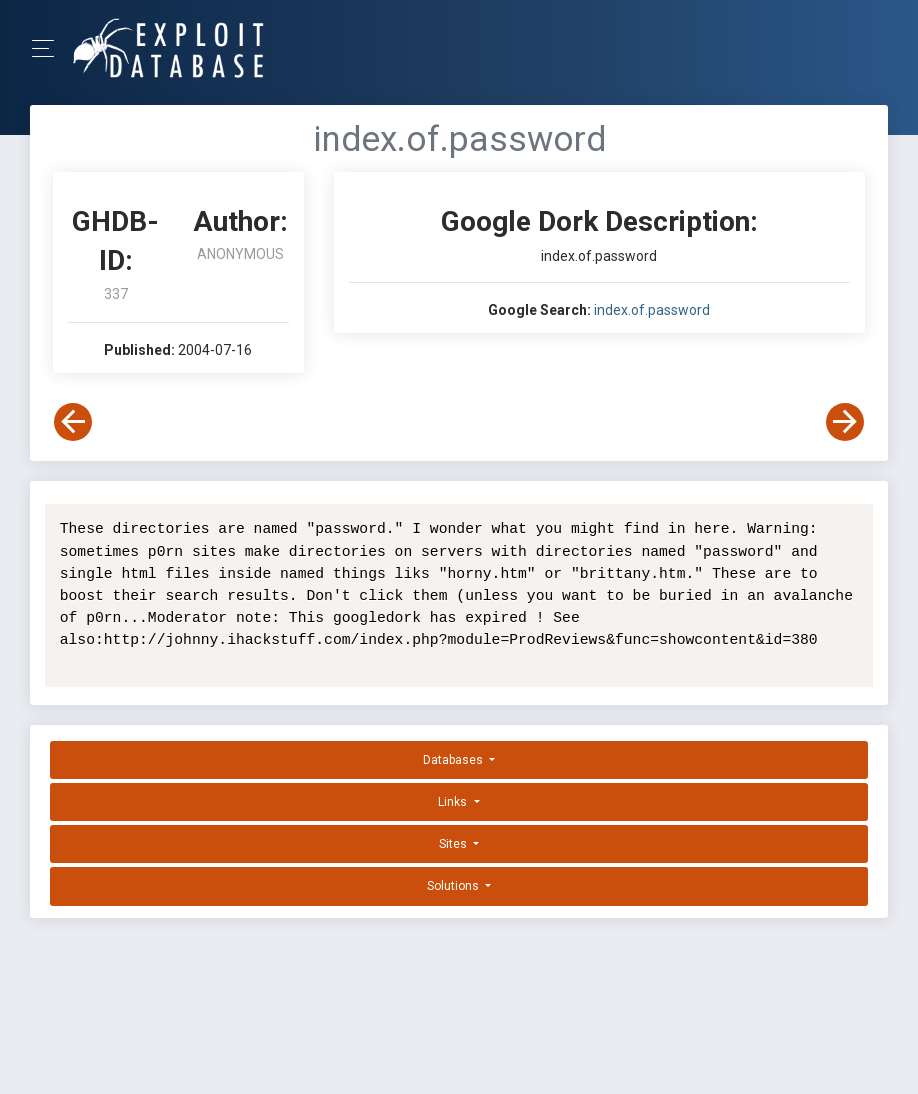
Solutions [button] (454, 886)
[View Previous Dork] (73, 422)
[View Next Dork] (845, 422)
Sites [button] (454, 844)
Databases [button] (454, 760)
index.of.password (652, 310)
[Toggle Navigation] (49, 48)
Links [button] (454, 802)
